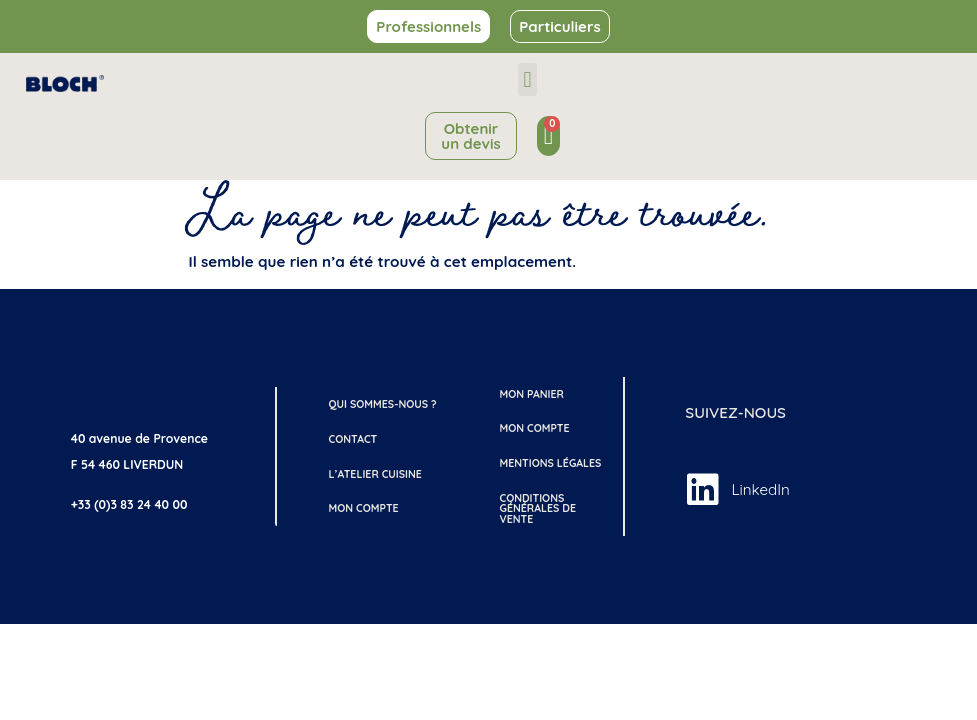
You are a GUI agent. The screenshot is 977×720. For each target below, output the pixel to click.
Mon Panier (531, 394)
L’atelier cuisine (375, 474)
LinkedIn (760, 489)
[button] (527, 79)
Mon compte (364, 508)
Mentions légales (550, 463)
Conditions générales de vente (537, 508)
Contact (353, 439)
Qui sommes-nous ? (383, 404)
